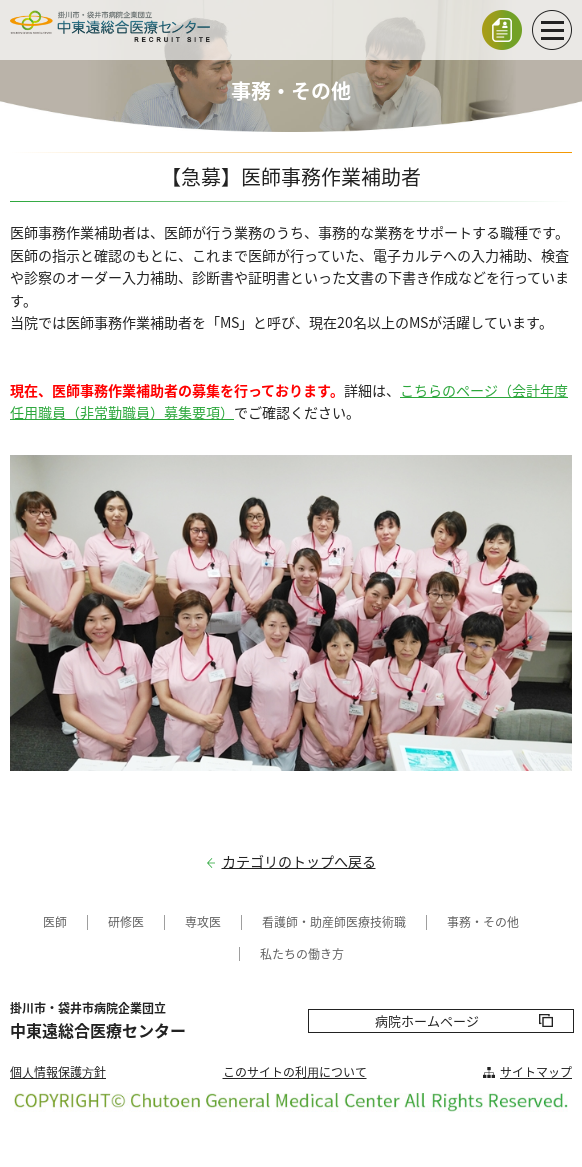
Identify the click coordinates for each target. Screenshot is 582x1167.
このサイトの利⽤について (295, 1072)
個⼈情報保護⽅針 (58, 1072)
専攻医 (203, 922)
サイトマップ (536, 1072)
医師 (55, 922)
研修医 (126, 922)
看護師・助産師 (304, 922)
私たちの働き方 (302, 954)
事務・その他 (483, 922)
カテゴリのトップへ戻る (299, 861)
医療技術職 (376, 922)
